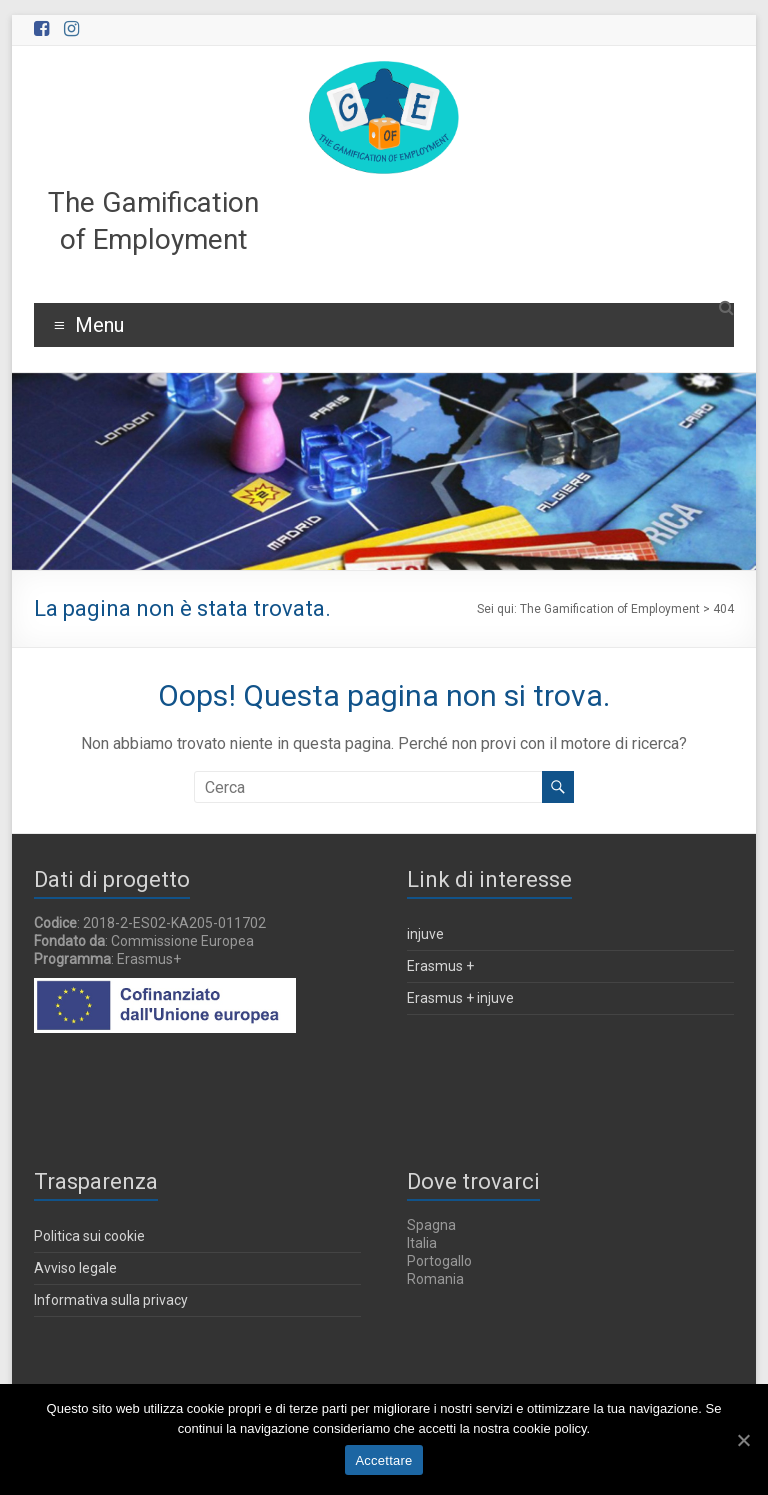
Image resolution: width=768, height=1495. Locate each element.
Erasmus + (440, 966)
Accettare (383, 1460)
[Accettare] (743, 1440)
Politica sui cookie (89, 1236)
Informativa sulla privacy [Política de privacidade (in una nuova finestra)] (111, 1300)
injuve (425, 934)
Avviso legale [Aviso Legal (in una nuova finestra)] (75, 1268)
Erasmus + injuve (460, 998)
